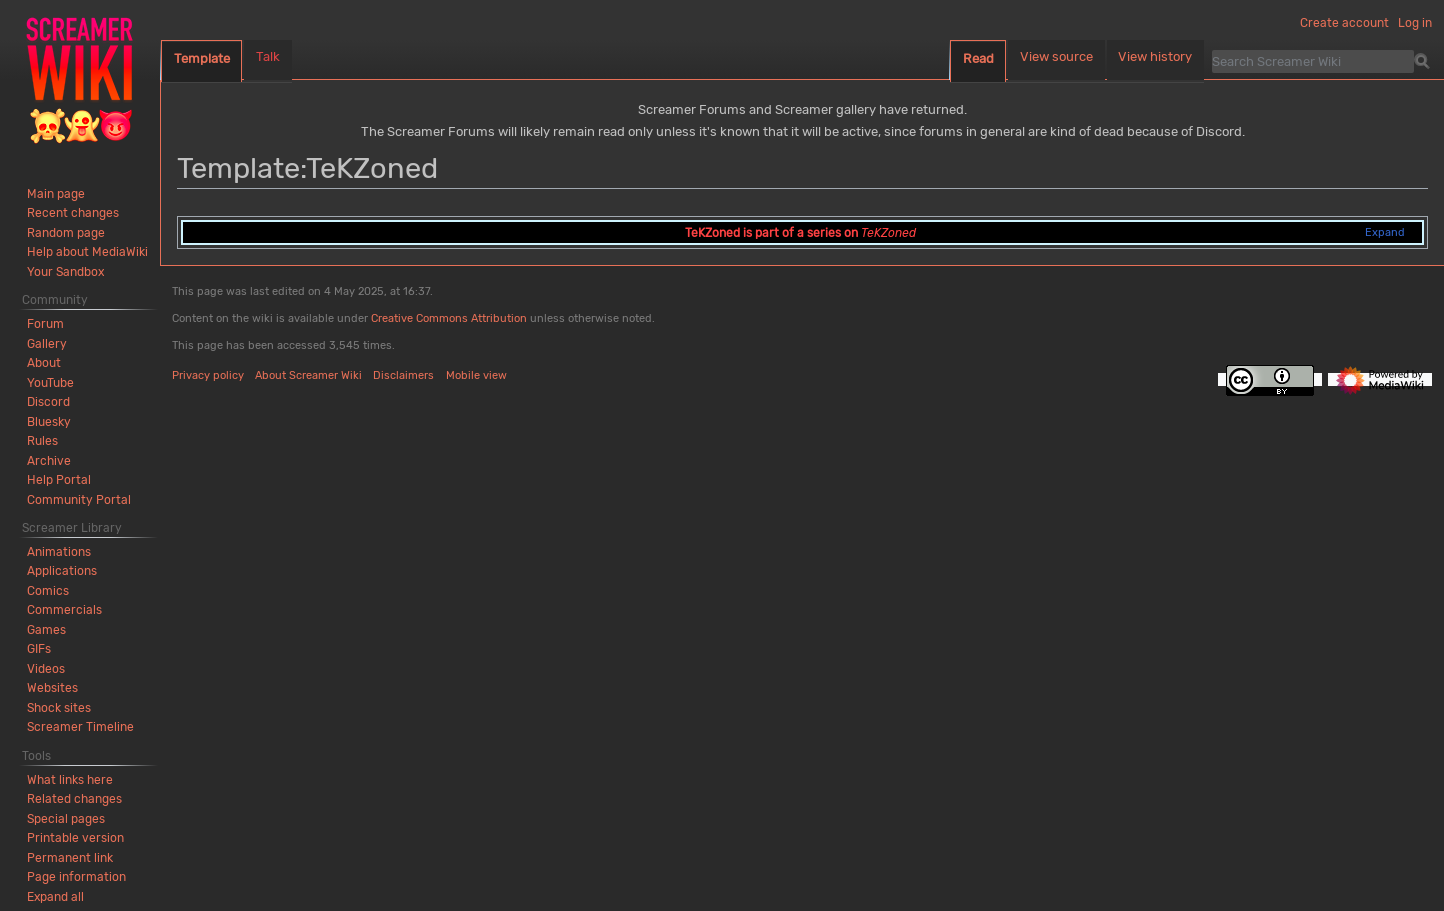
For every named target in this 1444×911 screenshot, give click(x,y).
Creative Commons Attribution (449, 318)
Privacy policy (208, 375)
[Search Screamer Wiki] (1313, 61)
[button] (55, 897)
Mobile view (476, 375)
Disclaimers (403, 375)
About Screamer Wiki (308, 375)
